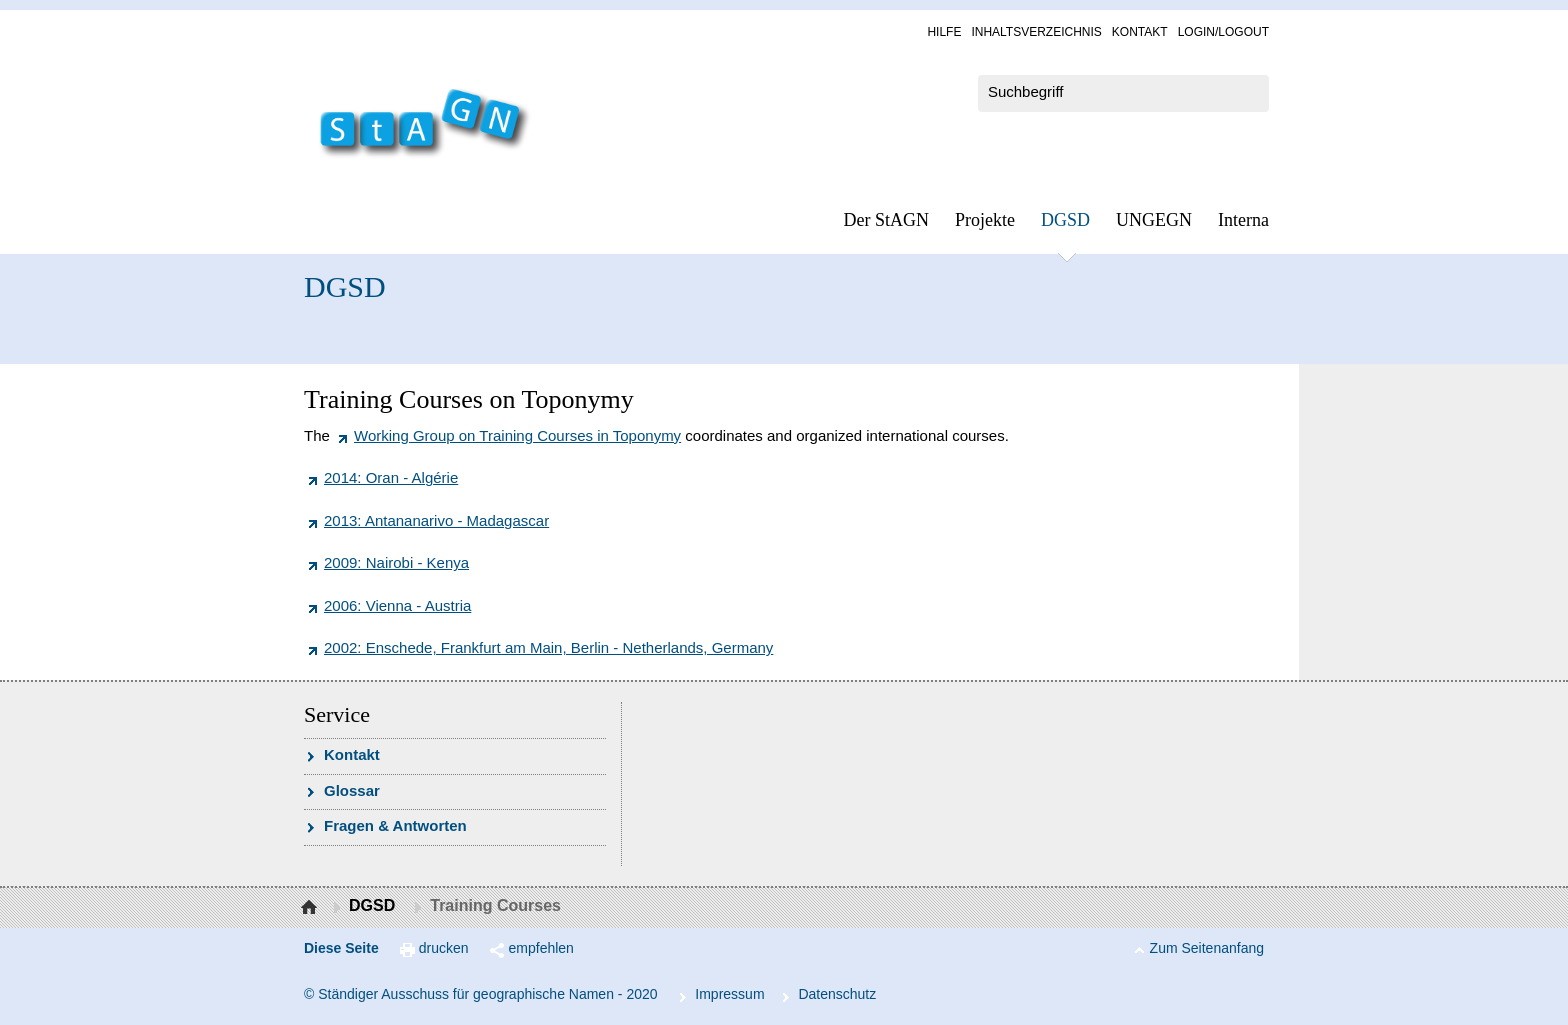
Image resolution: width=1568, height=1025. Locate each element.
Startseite (311, 908)
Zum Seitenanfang (1207, 948)
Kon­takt (1140, 32)
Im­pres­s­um (729, 994)
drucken (444, 948)
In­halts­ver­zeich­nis (1036, 32)
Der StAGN (887, 220)
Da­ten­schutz (837, 994)
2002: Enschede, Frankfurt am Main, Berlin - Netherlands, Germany (548, 647)
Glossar (352, 790)
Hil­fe (944, 32)
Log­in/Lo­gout (1223, 32)
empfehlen (541, 948)
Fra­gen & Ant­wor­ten (395, 825)
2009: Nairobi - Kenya (396, 562)
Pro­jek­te (985, 220)
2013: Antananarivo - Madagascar (436, 520)
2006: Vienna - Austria (397, 605)
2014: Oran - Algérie (391, 477)
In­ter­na (1243, 220)
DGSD (1065, 220)
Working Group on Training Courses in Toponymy (517, 435)
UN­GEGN (1154, 220)
